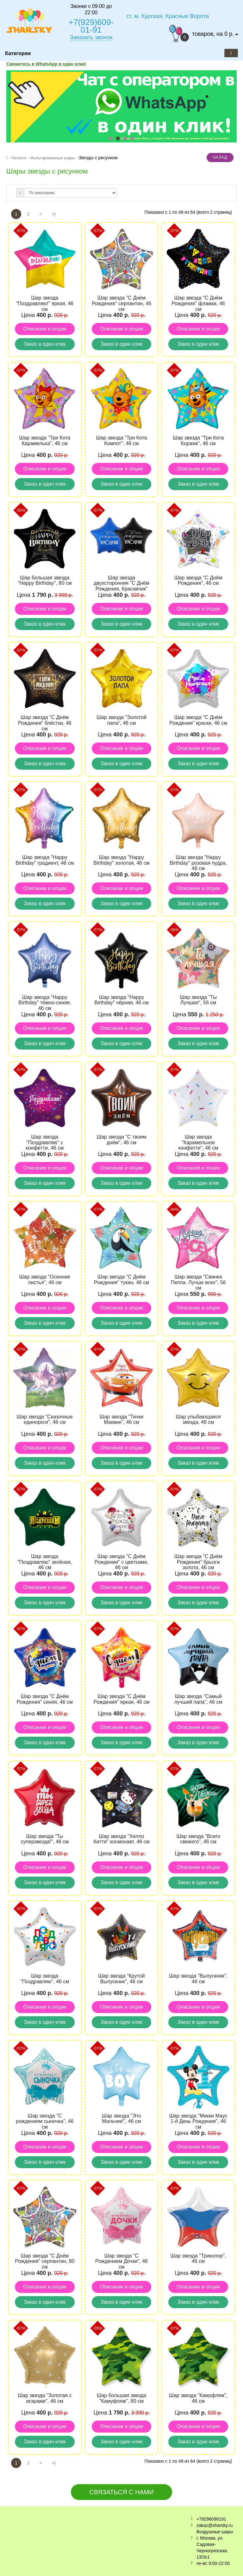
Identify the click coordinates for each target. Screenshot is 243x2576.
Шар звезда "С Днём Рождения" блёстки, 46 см (45, 723)
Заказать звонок (91, 37)
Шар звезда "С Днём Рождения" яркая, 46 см (122, 1699)
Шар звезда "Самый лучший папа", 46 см (198, 1699)
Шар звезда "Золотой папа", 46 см (121, 720)
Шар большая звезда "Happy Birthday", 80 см (45, 580)
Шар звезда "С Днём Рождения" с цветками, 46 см (121, 1562)
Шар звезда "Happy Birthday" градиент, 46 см (45, 860)
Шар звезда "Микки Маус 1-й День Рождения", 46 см (198, 2121)
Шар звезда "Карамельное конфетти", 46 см (198, 1142)
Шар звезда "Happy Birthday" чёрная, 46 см (121, 1000)
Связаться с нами (121, 2492)
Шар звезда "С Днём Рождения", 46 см (198, 580)
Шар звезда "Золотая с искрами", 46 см (45, 2398)
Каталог (19, 157)
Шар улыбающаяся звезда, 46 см (198, 1419)
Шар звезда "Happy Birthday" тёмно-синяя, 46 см (44, 1002)
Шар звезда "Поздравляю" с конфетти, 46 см (45, 1142)
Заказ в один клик (44, 344)
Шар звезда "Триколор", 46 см (198, 2258)
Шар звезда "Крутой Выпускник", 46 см (121, 1978)
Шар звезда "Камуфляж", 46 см (198, 2398)
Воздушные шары (214, 2531)
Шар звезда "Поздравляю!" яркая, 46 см (44, 303)
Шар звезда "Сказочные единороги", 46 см (45, 1419)
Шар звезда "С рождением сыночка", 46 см (45, 2121)
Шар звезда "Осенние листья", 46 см (44, 1279)
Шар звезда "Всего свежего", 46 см (198, 1839)
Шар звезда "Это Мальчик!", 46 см (121, 2118)
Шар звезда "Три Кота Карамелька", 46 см (45, 440)
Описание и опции (44, 328)
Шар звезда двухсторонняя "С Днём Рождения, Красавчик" (121, 583)
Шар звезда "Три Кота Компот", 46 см (121, 440)
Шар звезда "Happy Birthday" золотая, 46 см (121, 860)
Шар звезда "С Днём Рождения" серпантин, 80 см (44, 2261)
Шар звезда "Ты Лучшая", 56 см (198, 1000)
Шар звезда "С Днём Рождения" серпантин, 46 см (121, 303)
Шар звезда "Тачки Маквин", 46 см (121, 1419)
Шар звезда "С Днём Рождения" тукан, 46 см (121, 1279)
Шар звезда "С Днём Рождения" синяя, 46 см (45, 1699)
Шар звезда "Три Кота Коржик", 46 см (198, 440)
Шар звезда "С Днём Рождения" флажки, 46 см (198, 303)
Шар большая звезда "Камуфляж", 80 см (121, 2398)
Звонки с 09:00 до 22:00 (91, 9)
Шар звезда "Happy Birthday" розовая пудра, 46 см (198, 863)
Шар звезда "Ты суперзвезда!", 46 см (45, 1839)
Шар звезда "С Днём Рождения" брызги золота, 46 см (198, 1562)
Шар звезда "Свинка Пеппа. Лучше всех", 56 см (198, 1282)
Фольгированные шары (52, 157)
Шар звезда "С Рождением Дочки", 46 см (121, 2261)
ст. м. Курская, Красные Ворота (167, 16)
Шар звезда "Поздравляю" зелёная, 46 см (44, 1562)
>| (54, 214)
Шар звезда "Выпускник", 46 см (198, 1978)
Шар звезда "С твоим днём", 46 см (121, 1139)
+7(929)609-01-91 (91, 26)
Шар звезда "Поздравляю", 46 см (44, 1978)
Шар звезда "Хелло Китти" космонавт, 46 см (121, 1839)
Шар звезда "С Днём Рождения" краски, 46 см (198, 720)
